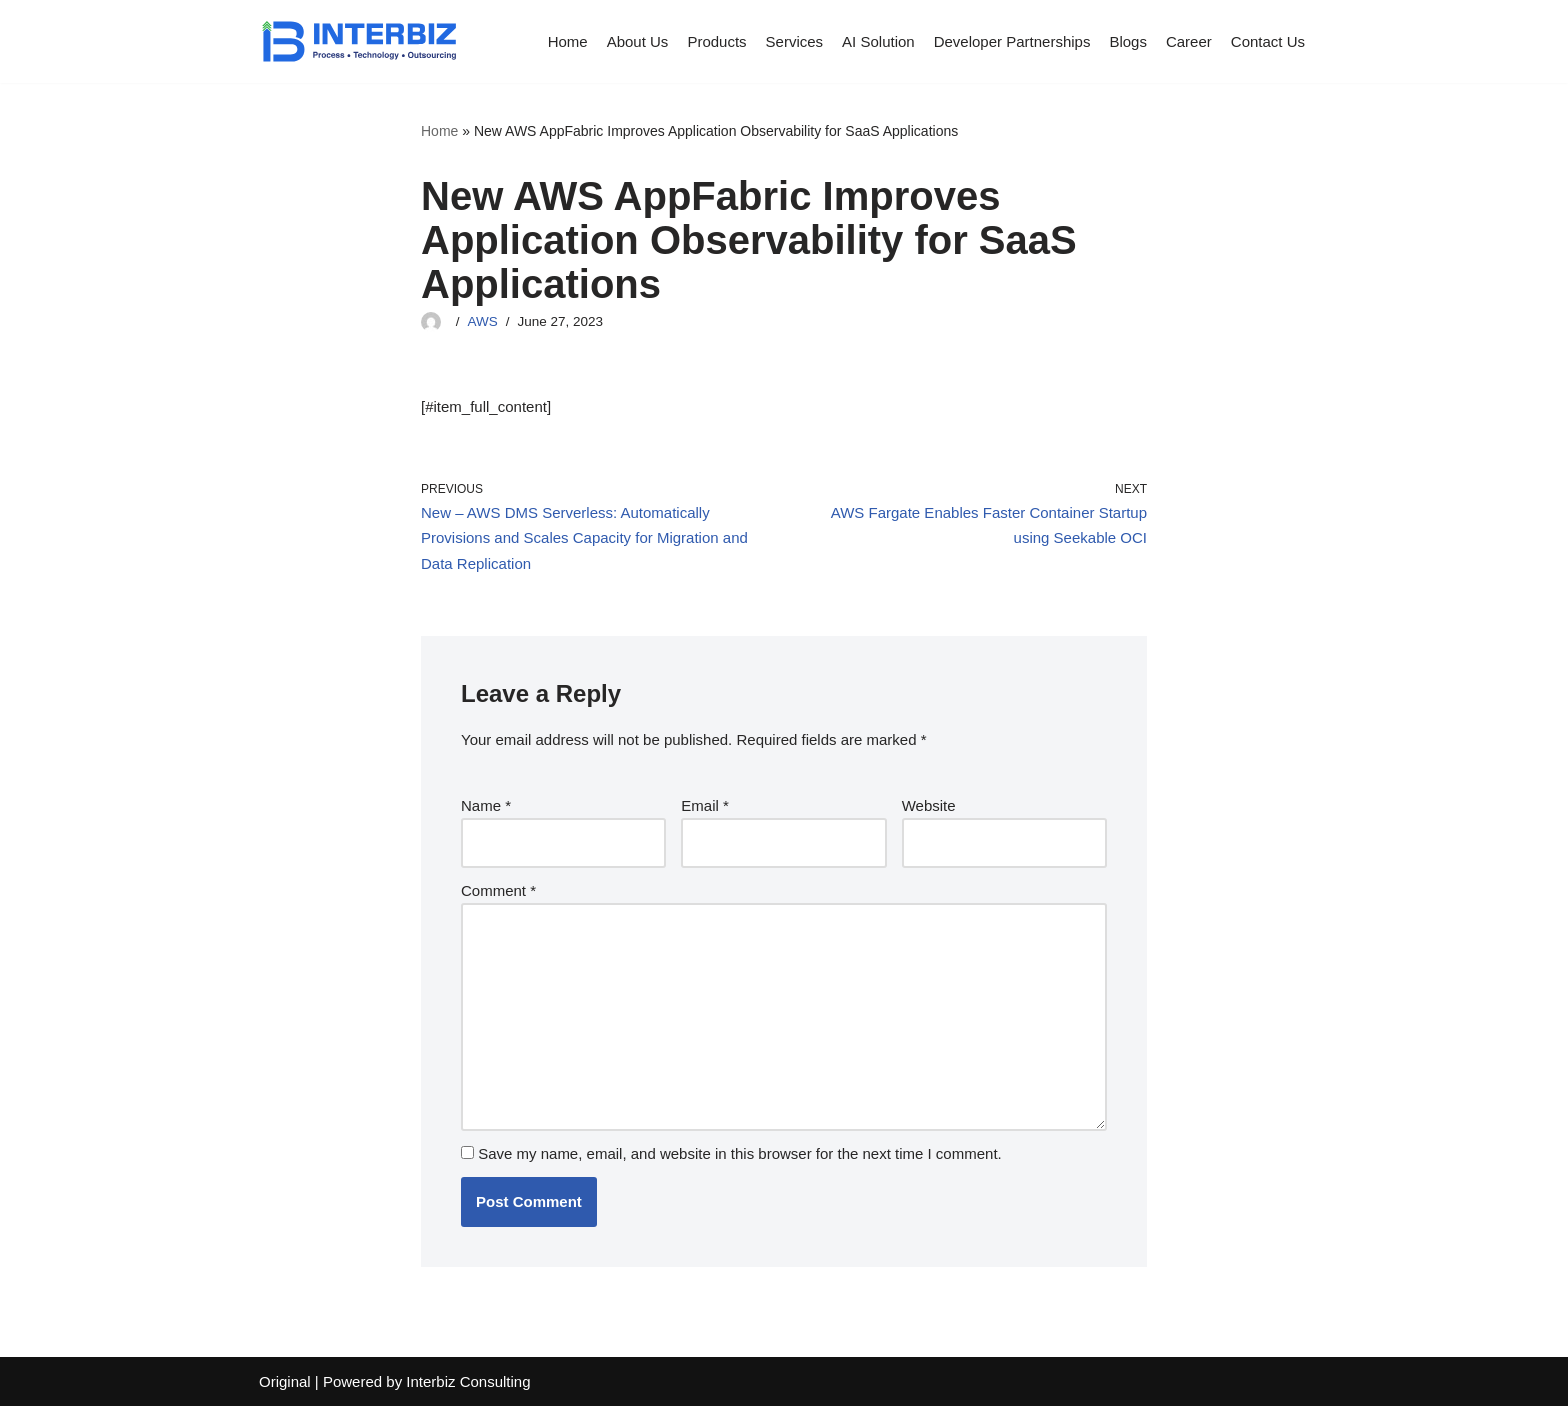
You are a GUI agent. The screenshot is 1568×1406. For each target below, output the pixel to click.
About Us (638, 41)
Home (568, 41)
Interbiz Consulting (468, 1381)
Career (1189, 41)
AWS (483, 321)
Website (929, 805)
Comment (498, 890)
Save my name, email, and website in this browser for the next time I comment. (740, 1153)
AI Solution (878, 41)
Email (705, 805)
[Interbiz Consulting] (359, 41)
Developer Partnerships (1012, 41)
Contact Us (1268, 41)
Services (795, 41)
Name (486, 805)
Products (716, 41)
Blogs (1128, 41)
